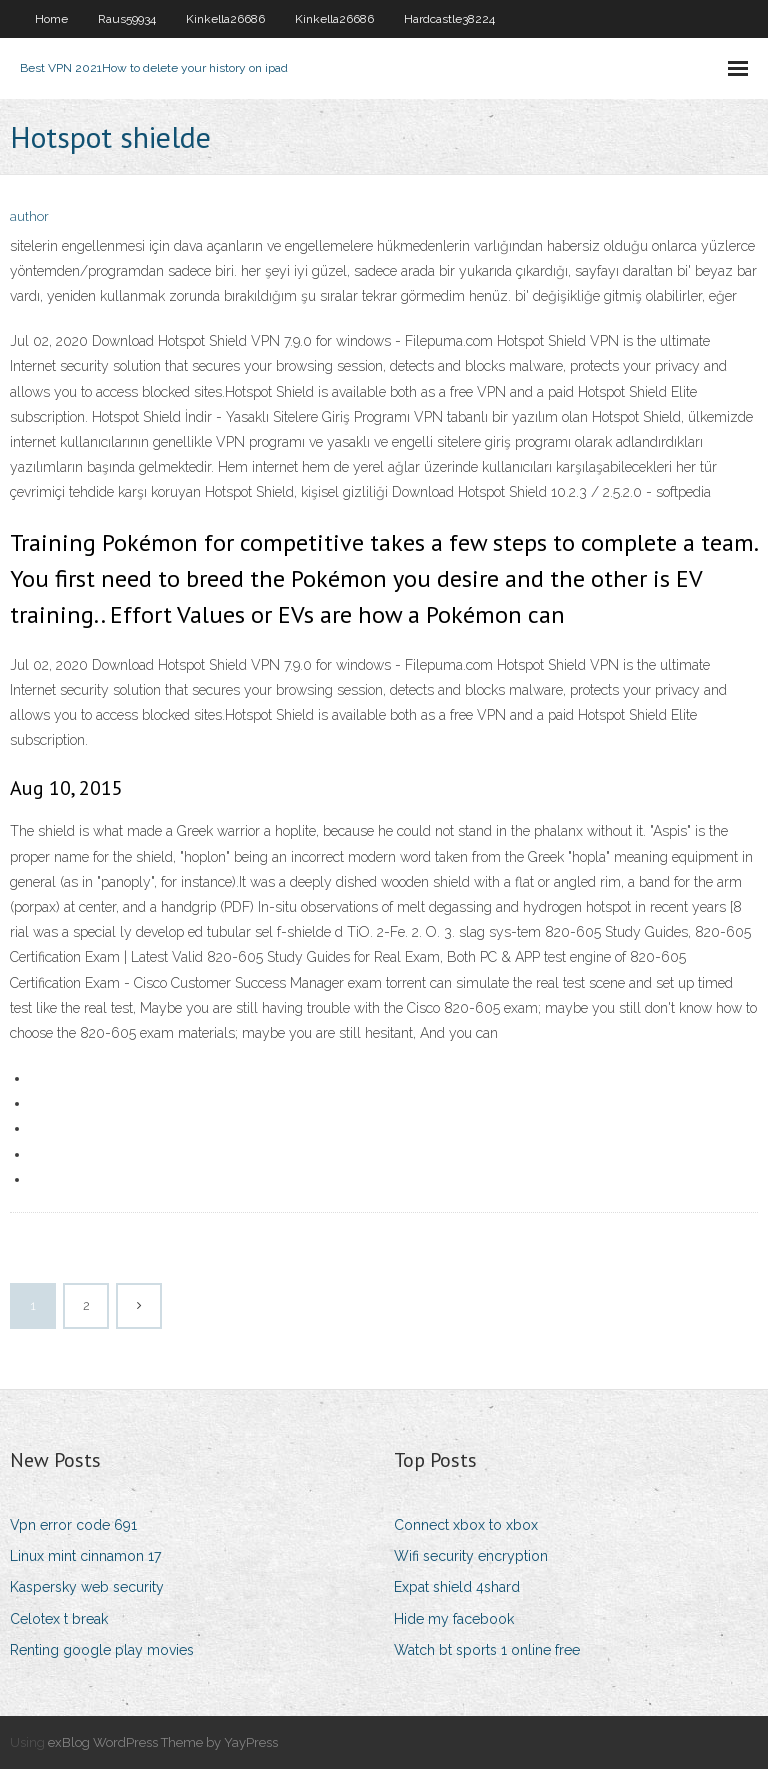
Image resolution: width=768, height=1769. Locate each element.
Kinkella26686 (225, 19)
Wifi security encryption (471, 1556)
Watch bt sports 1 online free (487, 1650)
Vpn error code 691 (73, 1525)
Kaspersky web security (87, 1587)
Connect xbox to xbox (466, 1525)
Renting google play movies (102, 1650)
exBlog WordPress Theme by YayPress (163, 1742)
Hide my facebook (454, 1619)
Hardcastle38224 (449, 19)
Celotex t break (59, 1619)
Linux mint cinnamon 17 (85, 1556)
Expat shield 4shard (457, 1587)
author (29, 216)
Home (51, 19)
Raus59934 (127, 19)
